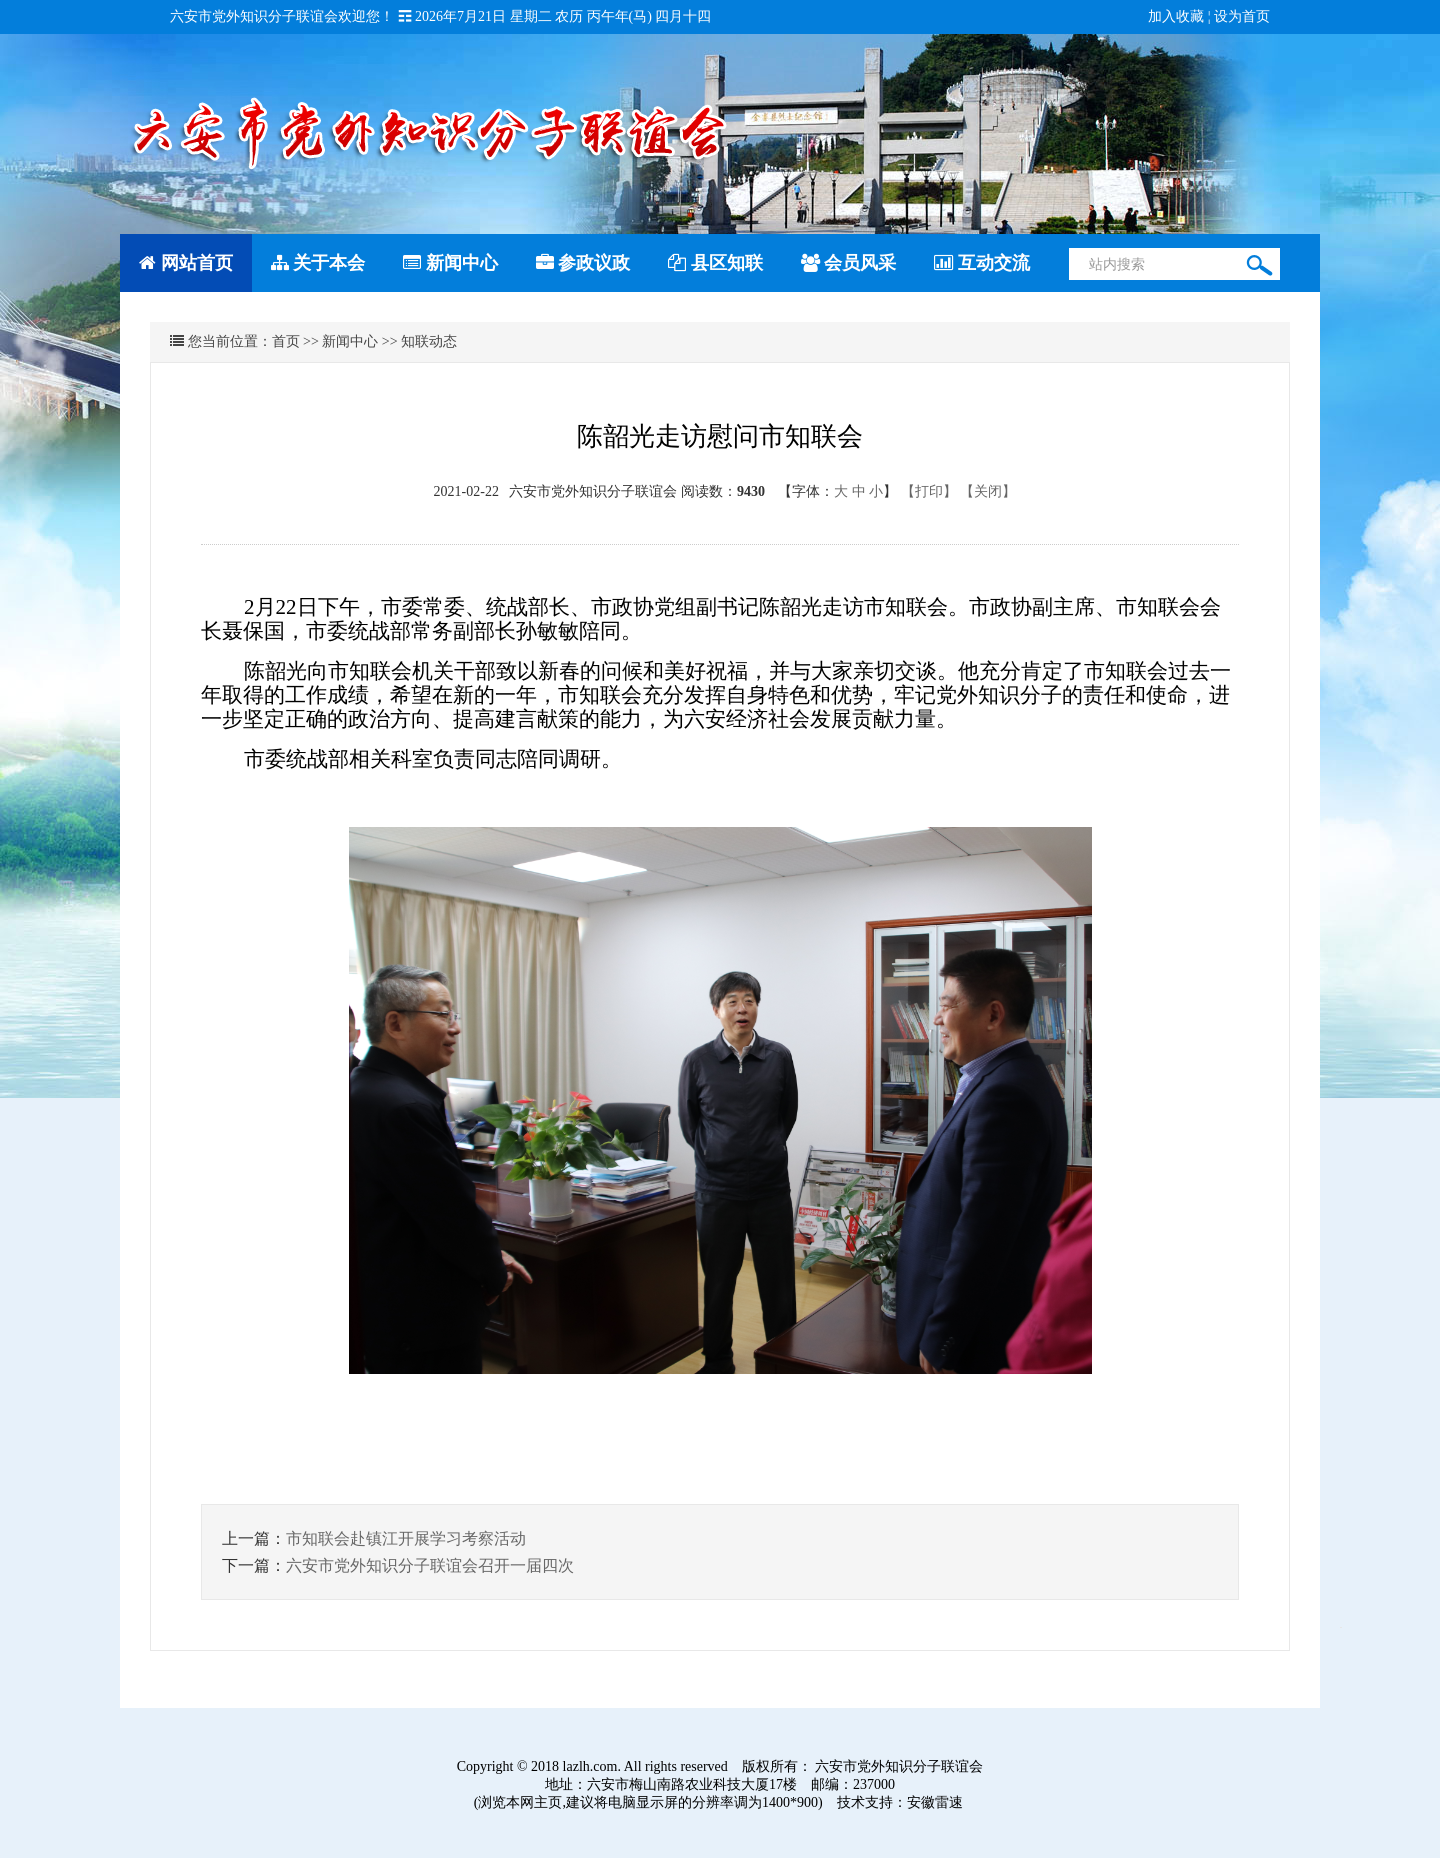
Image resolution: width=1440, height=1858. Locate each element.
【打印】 (929, 491)
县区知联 (715, 263)
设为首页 (1242, 16)
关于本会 (318, 263)
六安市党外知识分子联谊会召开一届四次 (430, 1565)
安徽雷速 (935, 1802)
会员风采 (849, 263)
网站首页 (186, 263)
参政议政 (583, 263)
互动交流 (982, 263)
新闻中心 (450, 263)
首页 (286, 341)
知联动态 (429, 341)
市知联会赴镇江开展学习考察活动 (406, 1538)
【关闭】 (988, 491)
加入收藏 (1176, 16)
